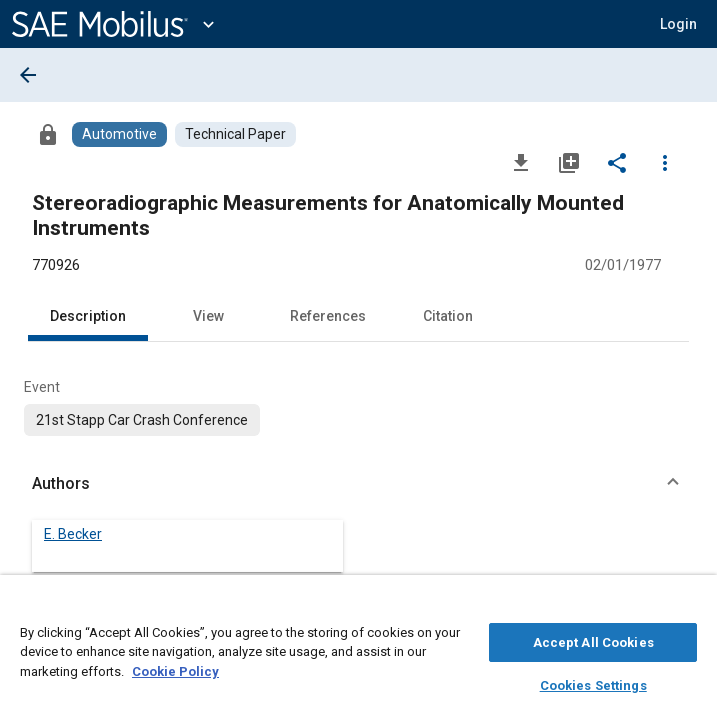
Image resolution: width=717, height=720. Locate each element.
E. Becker (73, 534)
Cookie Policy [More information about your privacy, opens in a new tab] (175, 668)
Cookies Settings (593, 682)
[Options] (665, 162)
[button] (678, 24)
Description (88, 316)
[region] (358, 652)
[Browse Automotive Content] (119, 134)
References (328, 316)
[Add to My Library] (569, 162)
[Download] (521, 162)
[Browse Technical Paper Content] (235, 134)
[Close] (691, 606)
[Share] (617, 162)
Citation (448, 316)
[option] (142, 420)
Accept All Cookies (593, 639)
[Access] (48, 134)
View (208, 316)
